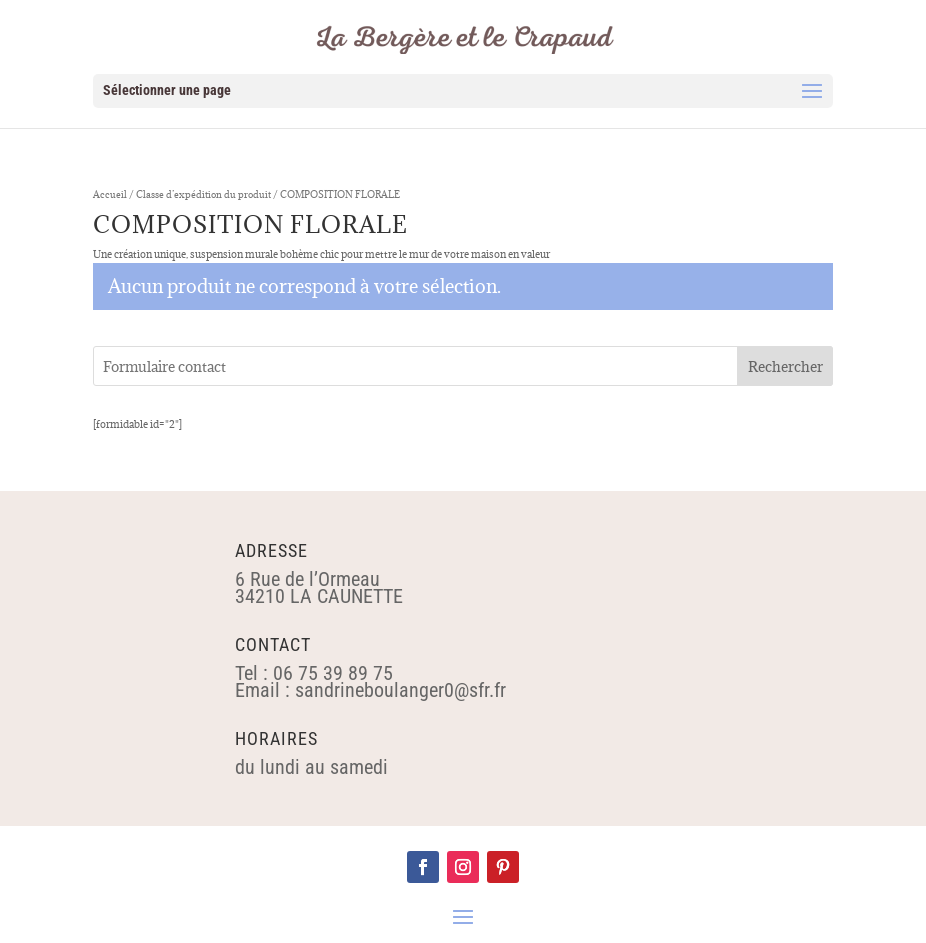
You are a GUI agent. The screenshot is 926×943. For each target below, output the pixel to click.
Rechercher (785, 366)
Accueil (110, 194)
